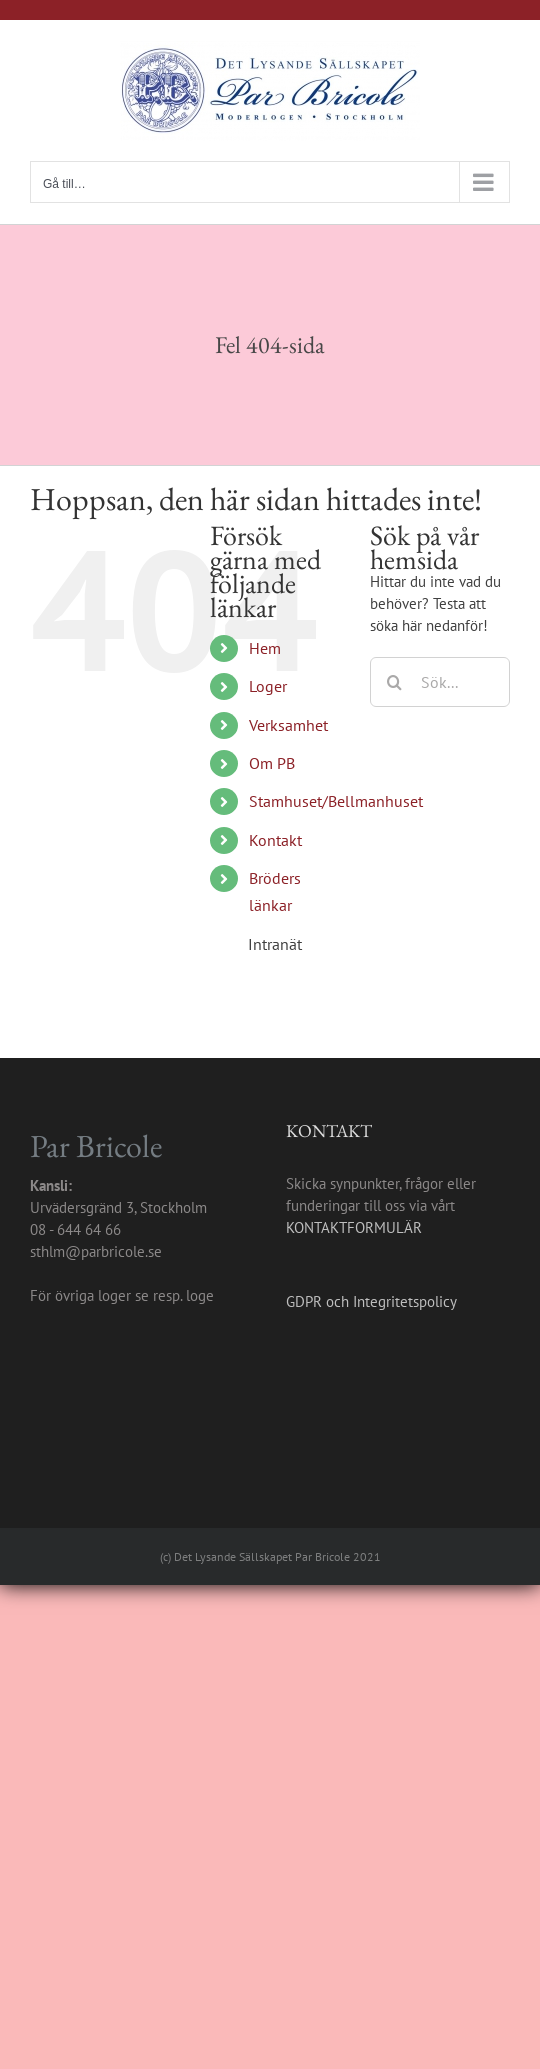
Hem (265, 648)
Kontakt (275, 840)
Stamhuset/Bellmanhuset (336, 801)
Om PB (272, 763)
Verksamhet (288, 725)
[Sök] (395, 682)
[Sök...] (440, 682)
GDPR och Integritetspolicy (371, 1301)
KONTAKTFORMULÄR (354, 1227)
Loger (268, 686)
